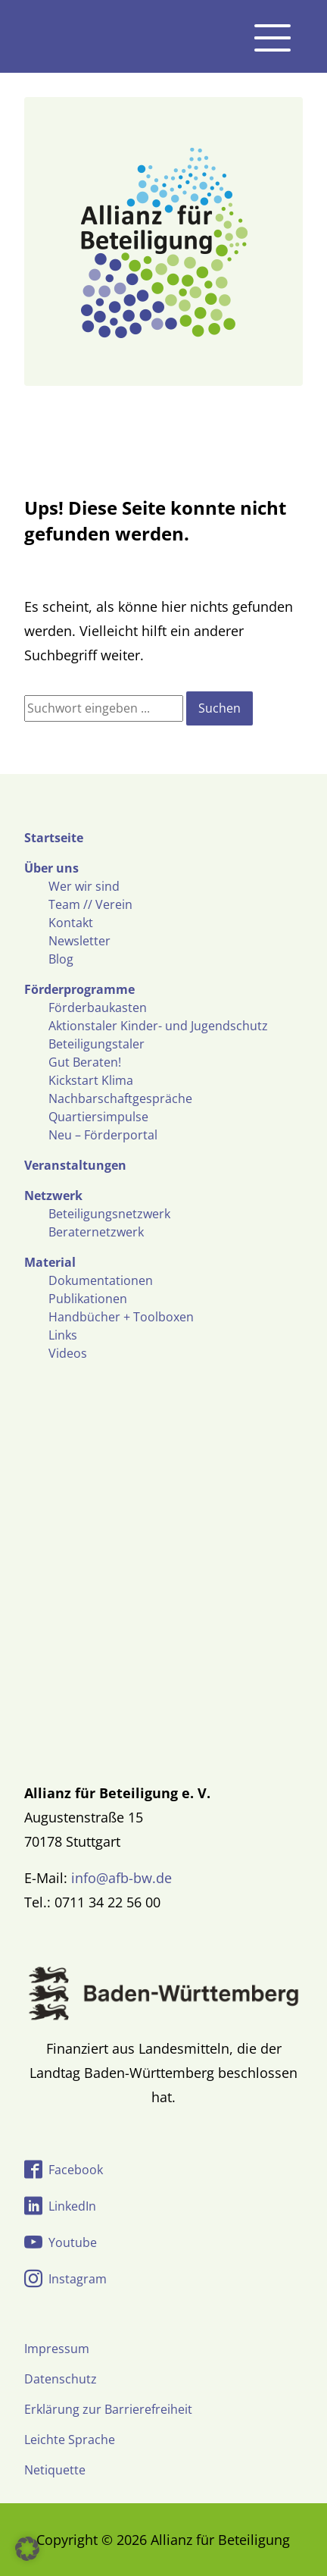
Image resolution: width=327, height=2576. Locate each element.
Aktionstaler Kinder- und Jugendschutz (158, 1025)
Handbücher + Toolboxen (121, 1316)
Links (62, 1335)
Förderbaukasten (97, 1007)
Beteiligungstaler (96, 1044)
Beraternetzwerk (96, 1232)
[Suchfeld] (103, 708)
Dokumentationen (100, 1280)
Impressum (56, 2348)
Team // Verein (90, 904)
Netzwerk (53, 1195)
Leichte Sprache (69, 2439)
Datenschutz (60, 2379)
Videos (67, 1353)
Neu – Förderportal (102, 1135)
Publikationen (87, 1298)
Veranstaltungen (75, 1165)
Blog (60, 959)
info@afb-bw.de (121, 1878)
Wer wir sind (84, 886)
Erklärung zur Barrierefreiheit (108, 2409)
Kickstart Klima (90, 1080)
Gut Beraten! (84, 1062)
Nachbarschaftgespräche (120, 1098)
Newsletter (79, 940)
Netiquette (55, 2470)
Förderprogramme (79, 989)
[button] (27, 2548)
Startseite (53, 837)
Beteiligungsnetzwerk (109, 1213)
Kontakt (70, 922)
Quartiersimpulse (98, 1116)
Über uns (51, 868)
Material (50, 1262)
